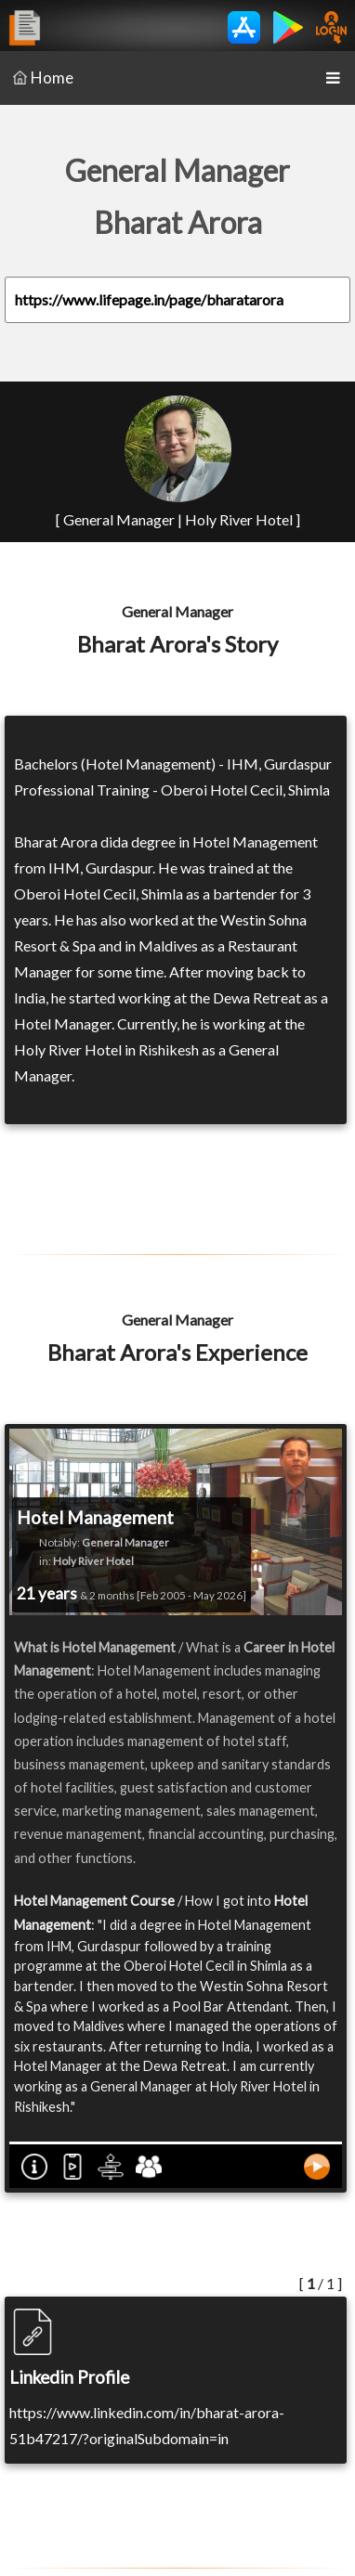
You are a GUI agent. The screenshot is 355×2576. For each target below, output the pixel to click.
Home (43, 77)
